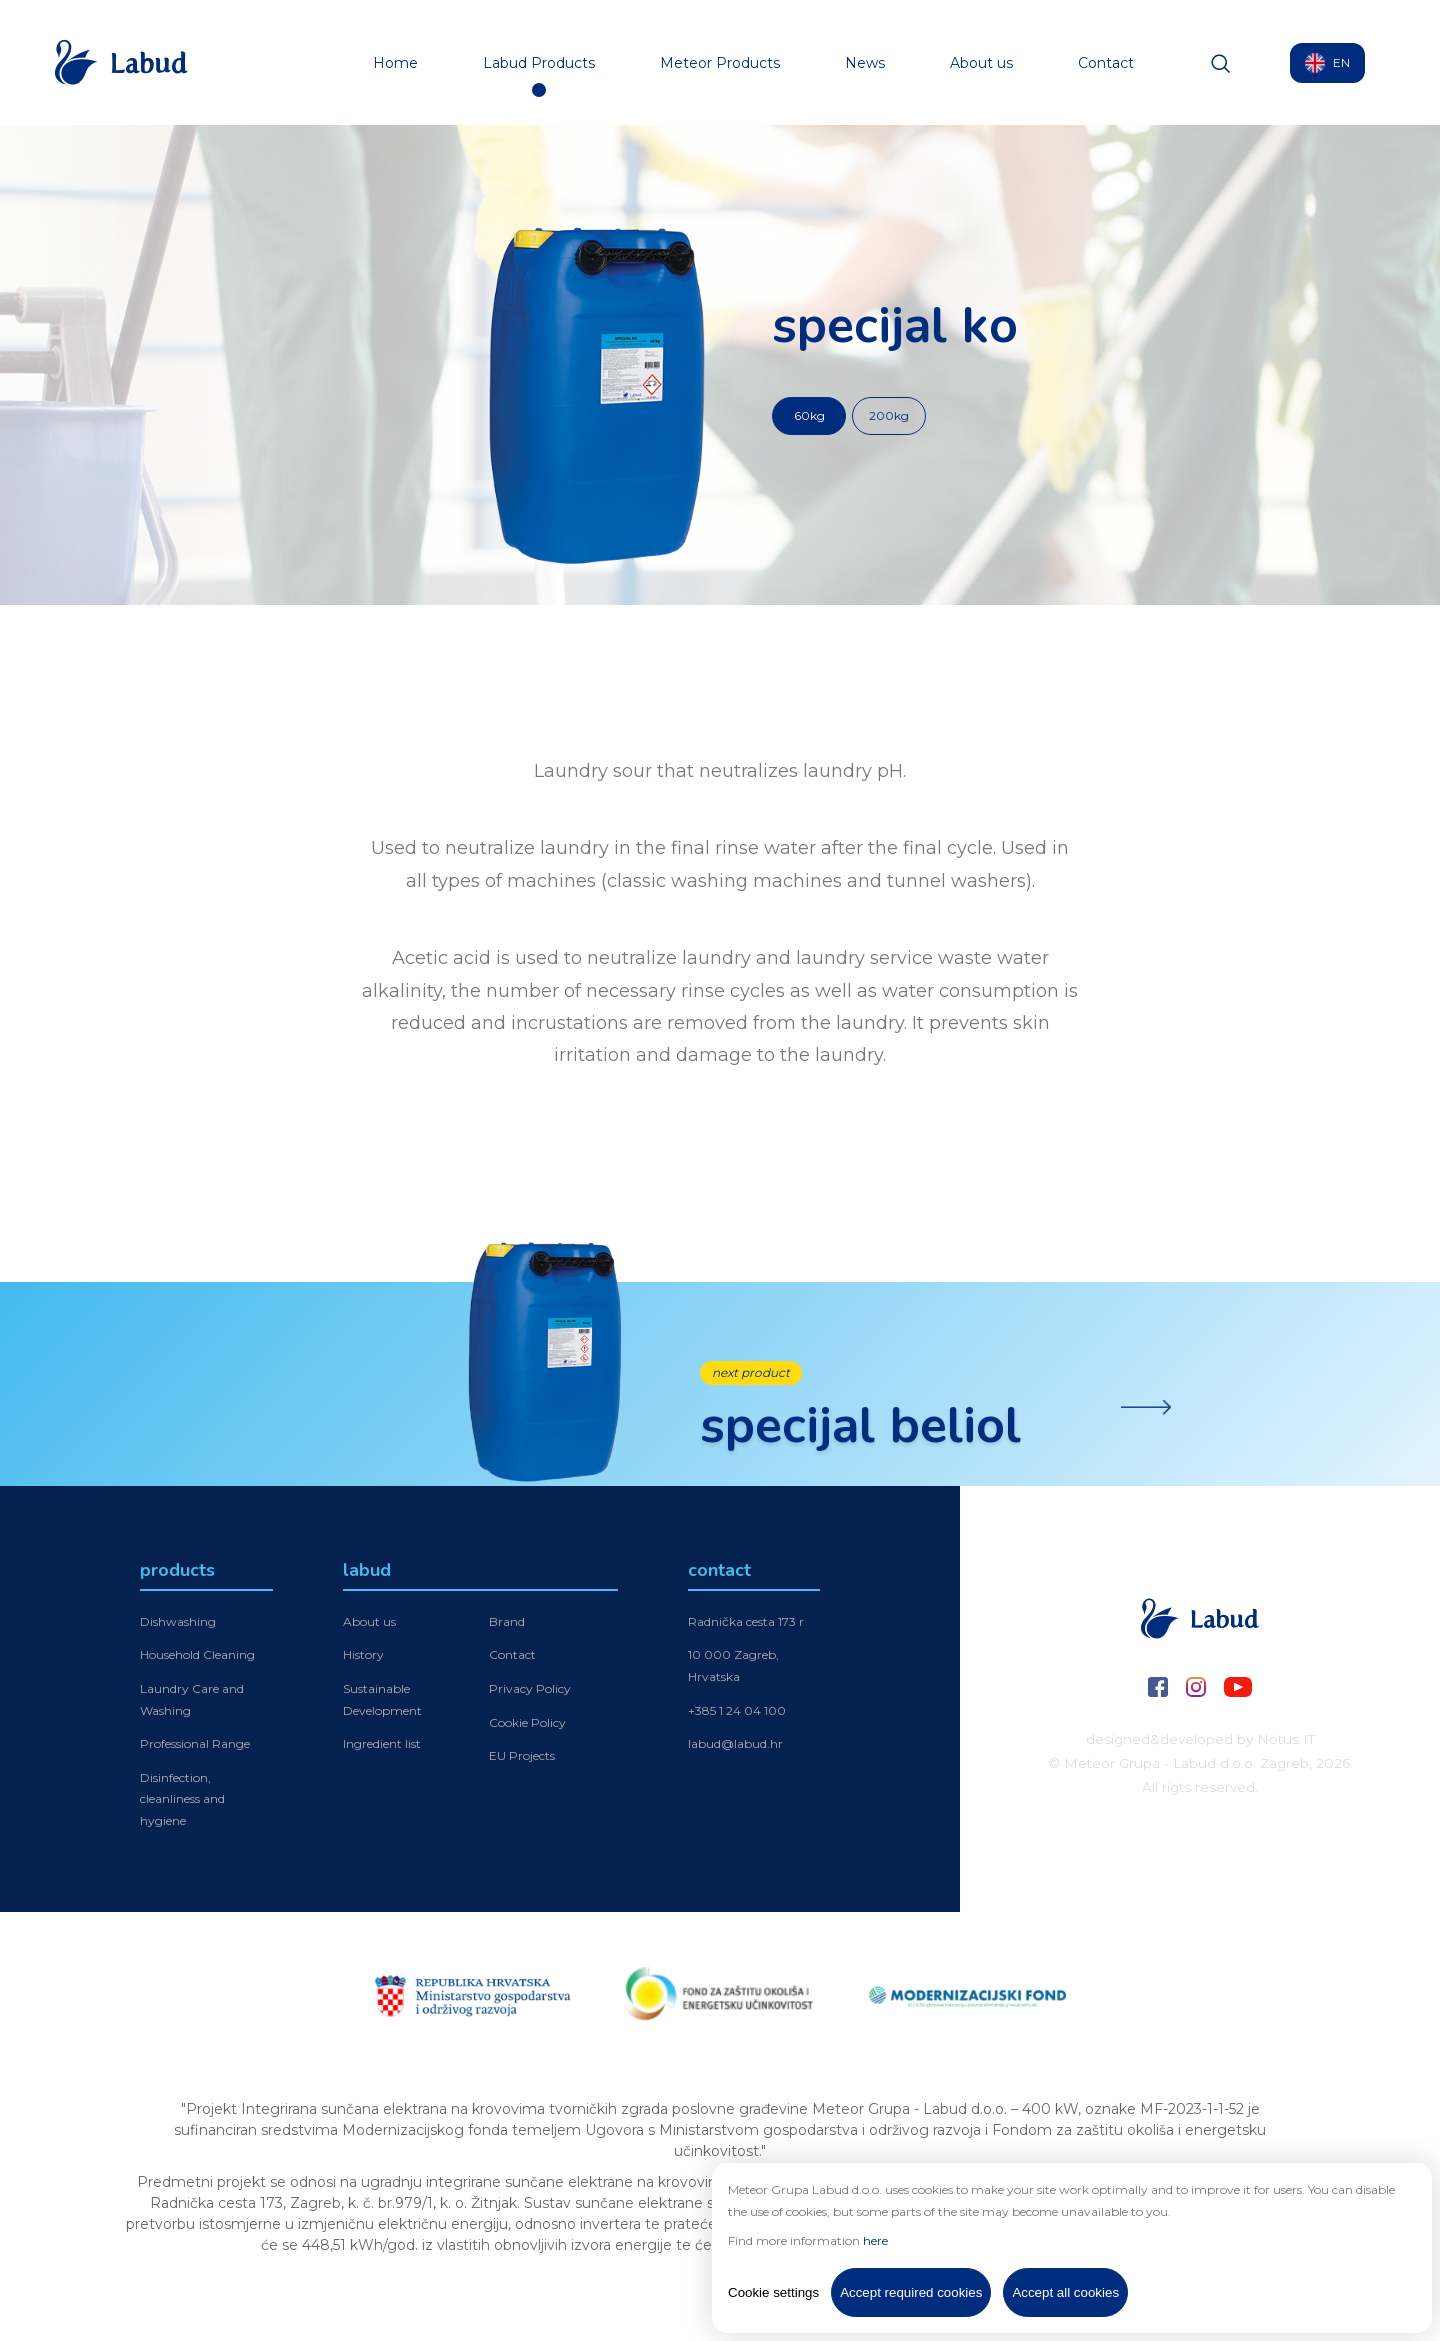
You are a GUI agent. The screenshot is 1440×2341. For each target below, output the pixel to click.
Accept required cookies (911, 2292)
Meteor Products (720, 63)
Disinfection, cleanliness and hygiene (182, 1802)
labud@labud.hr (735, 1746)
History (363, 1657)
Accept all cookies (1065, 2292)
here (875, 2240)
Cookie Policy (527, 1724)
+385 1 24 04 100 (737, 1712)
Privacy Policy (530, 1691)
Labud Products (539, 63)
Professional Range (195, 1746)
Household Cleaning (197, 1657)
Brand (507, 1624)
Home (395, 63)
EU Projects (522, 1758)
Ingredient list (382, 1746)
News (865, 63)
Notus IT (1286, 1739)
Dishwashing (178, 1624)
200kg (889, 415)
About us (981, 63)
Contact (1106, 63)
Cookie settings (773, 2292)
